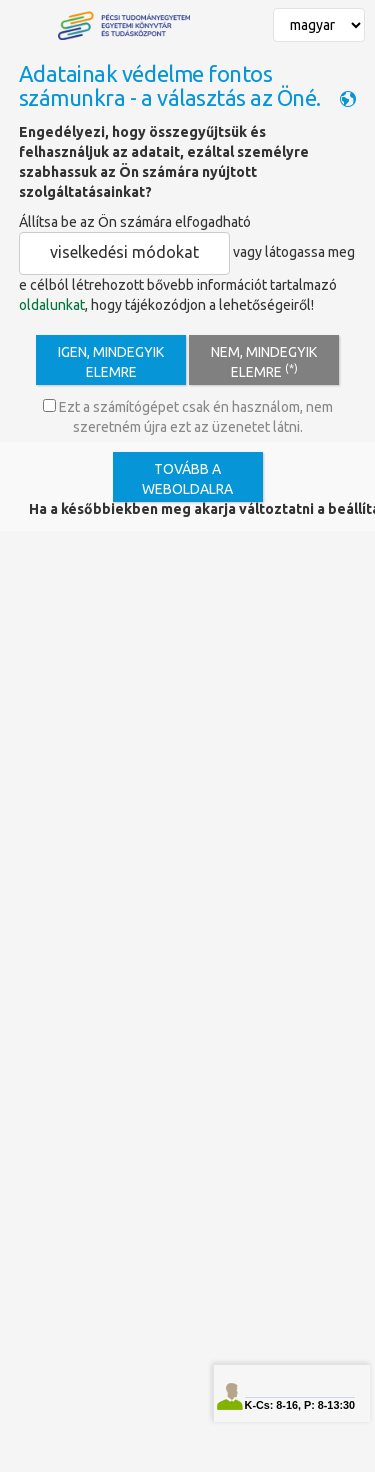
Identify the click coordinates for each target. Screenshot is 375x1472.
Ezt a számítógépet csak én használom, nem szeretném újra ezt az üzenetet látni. (188, 417)
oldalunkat (52, 305)
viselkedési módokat (124, 252)
